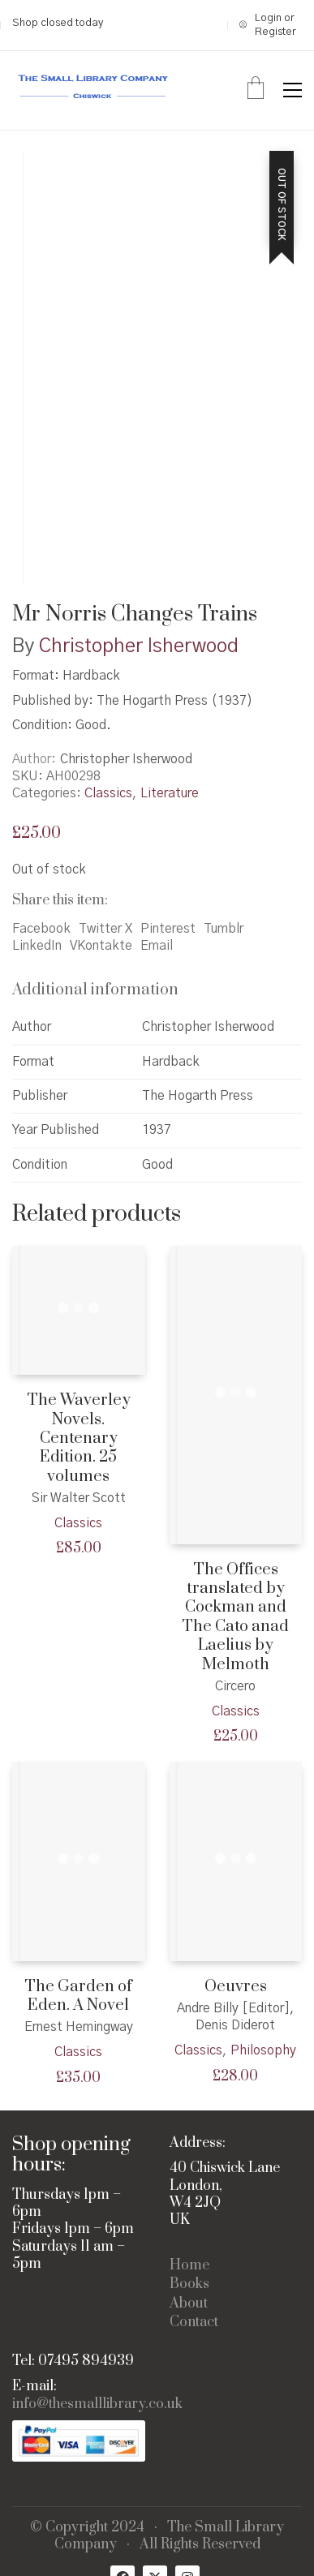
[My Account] (270, 25)
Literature (169, 793)
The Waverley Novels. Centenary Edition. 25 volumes (79, 1438)
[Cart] (255, 90)
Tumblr (223, 928)
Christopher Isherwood (139, 646)
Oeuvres (235, 1986)
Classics (108, 793)
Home (189, 2265)
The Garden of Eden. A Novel (78, 1996)
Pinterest (168, 928)
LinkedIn (37, 945)
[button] (292, 90)
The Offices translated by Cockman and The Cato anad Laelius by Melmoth (235, 1617)
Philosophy (263, 2050)
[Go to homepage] (93, 90)
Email (156, 945)
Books (189, 2284)
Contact (194, 2322)
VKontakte (101, 945)
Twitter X (105, 928)
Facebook (41, 928)
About (189, 2303)
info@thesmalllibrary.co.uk (97, 2404)
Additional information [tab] (95, 990)
